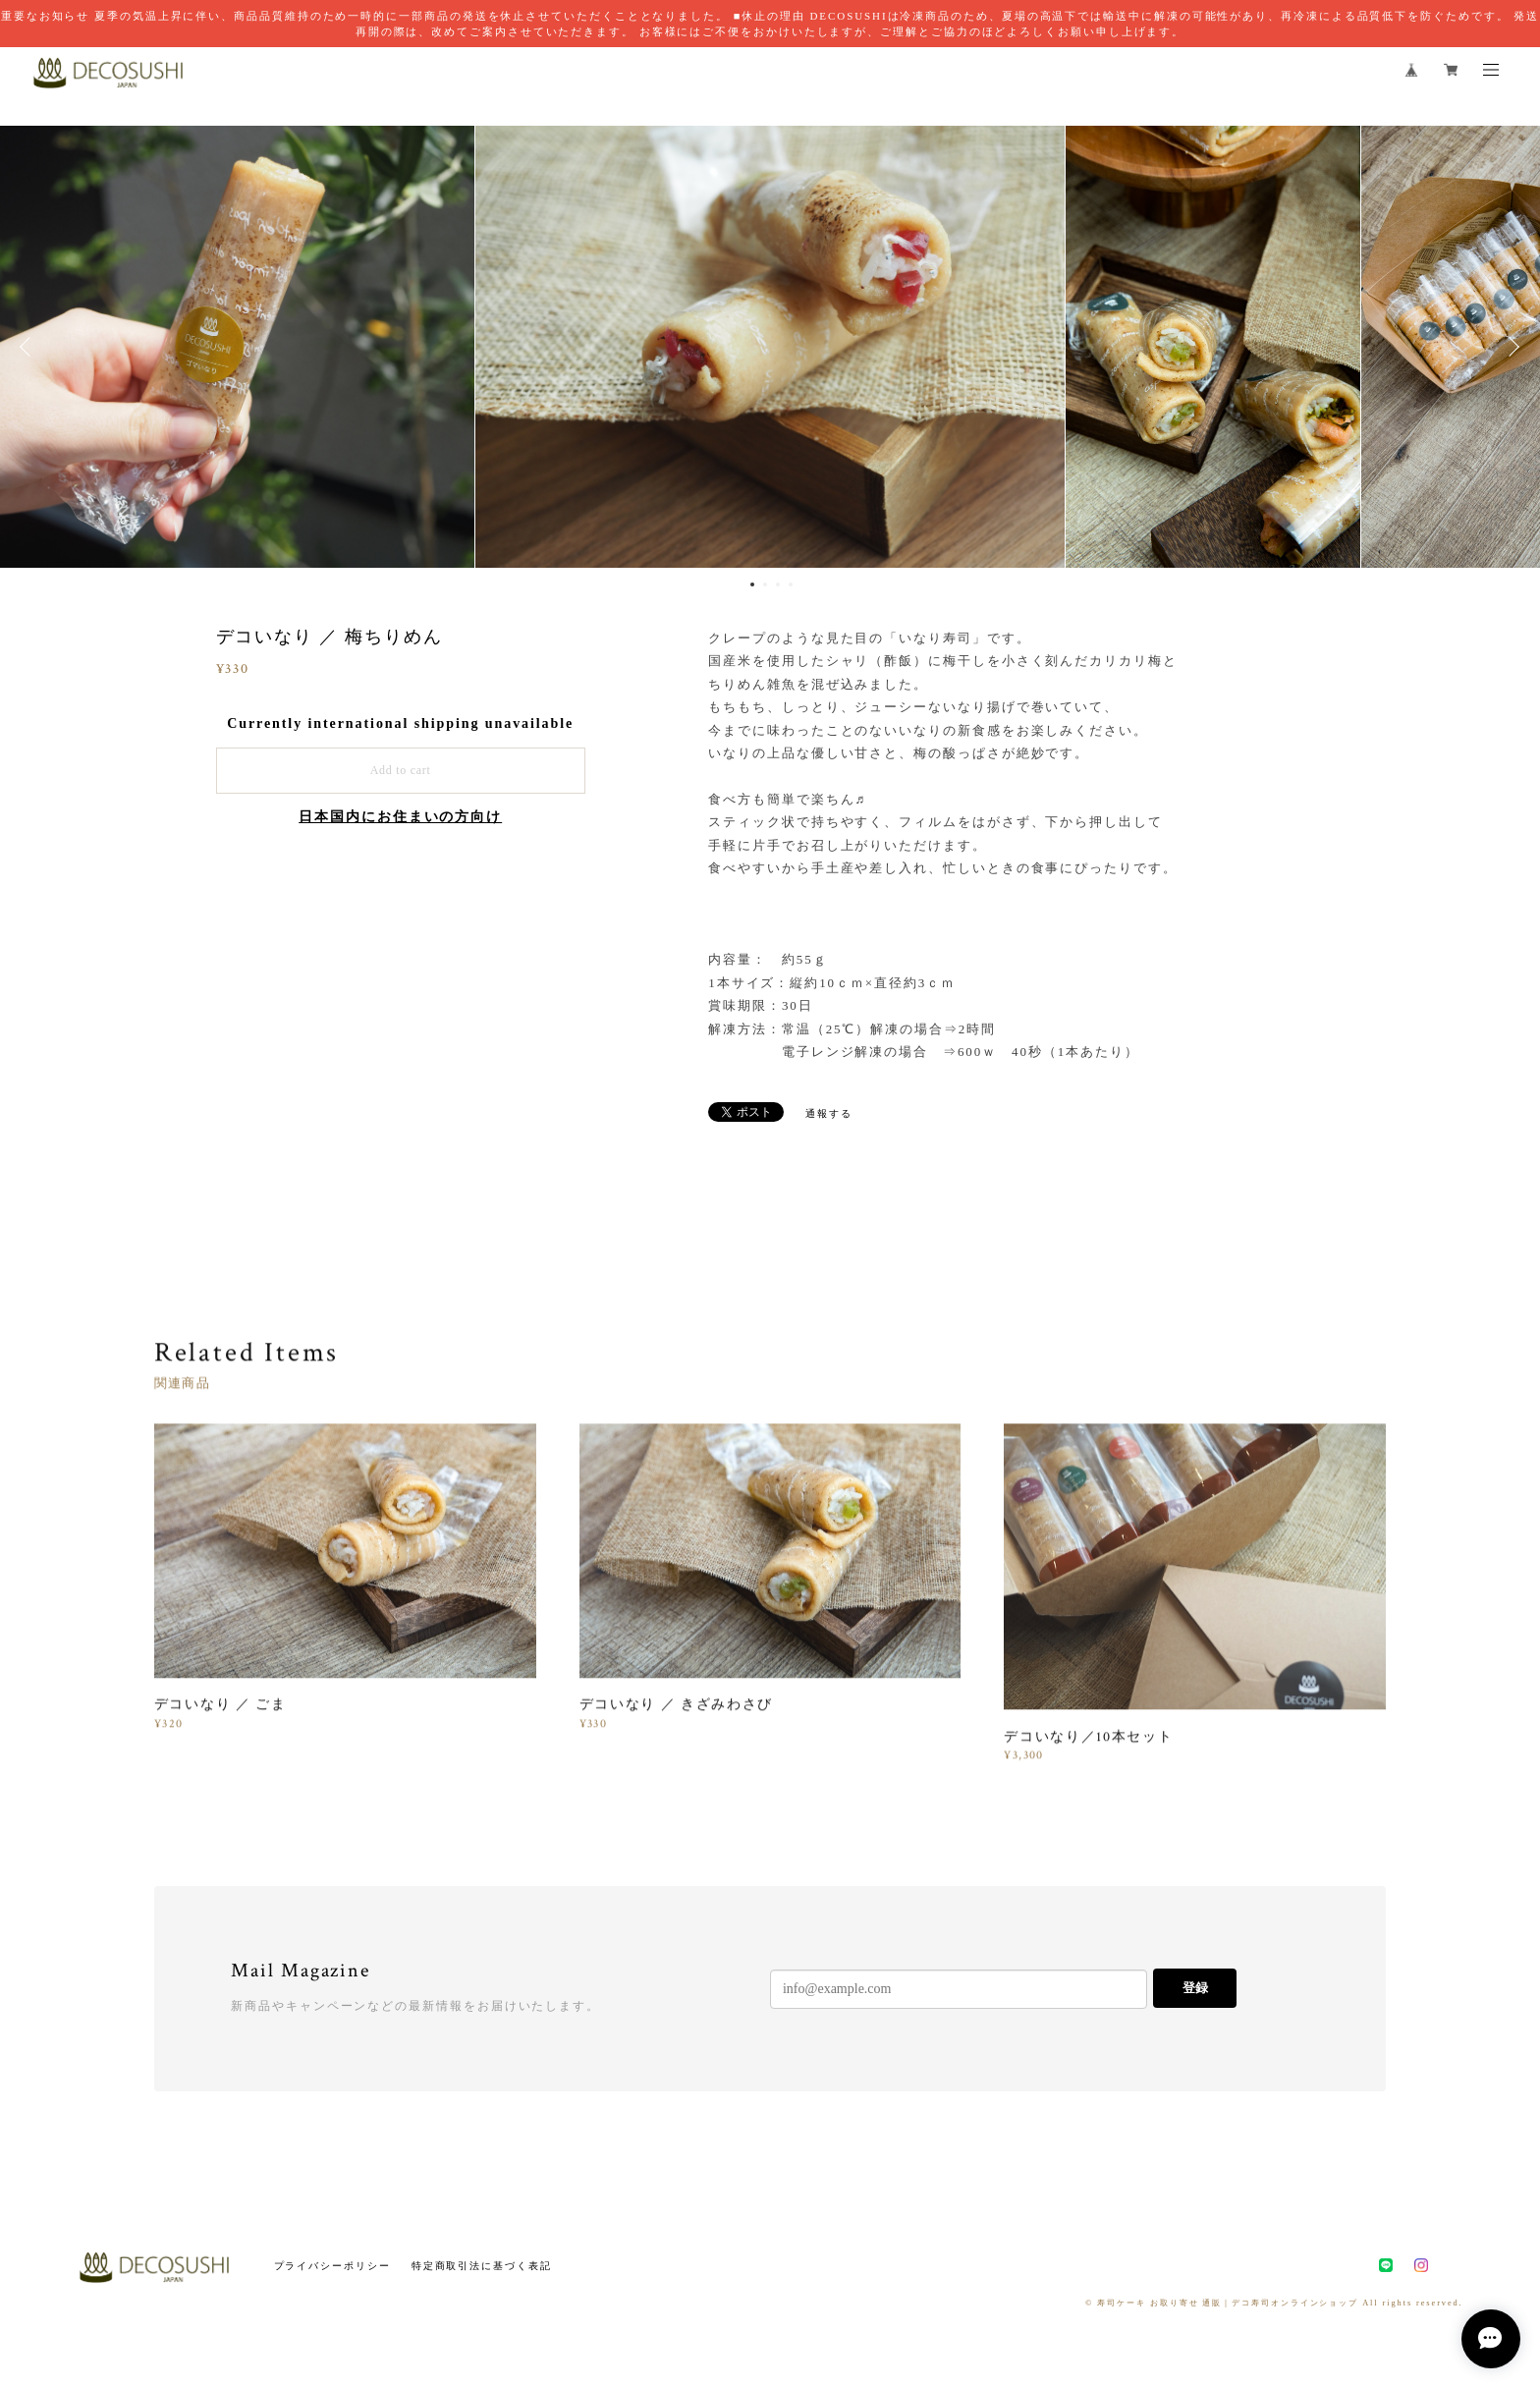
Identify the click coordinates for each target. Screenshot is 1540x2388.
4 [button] (791, 584)
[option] (770, 347)
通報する (828, 1113)
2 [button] (765, 584)
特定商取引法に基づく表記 (482, 2265)
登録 (1195, 1987)
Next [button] (1510, 347)
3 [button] (778, 584)
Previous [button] (29, 347)
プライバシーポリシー (332, 2265)
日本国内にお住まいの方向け (400, 816)
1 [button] (752, 584)
